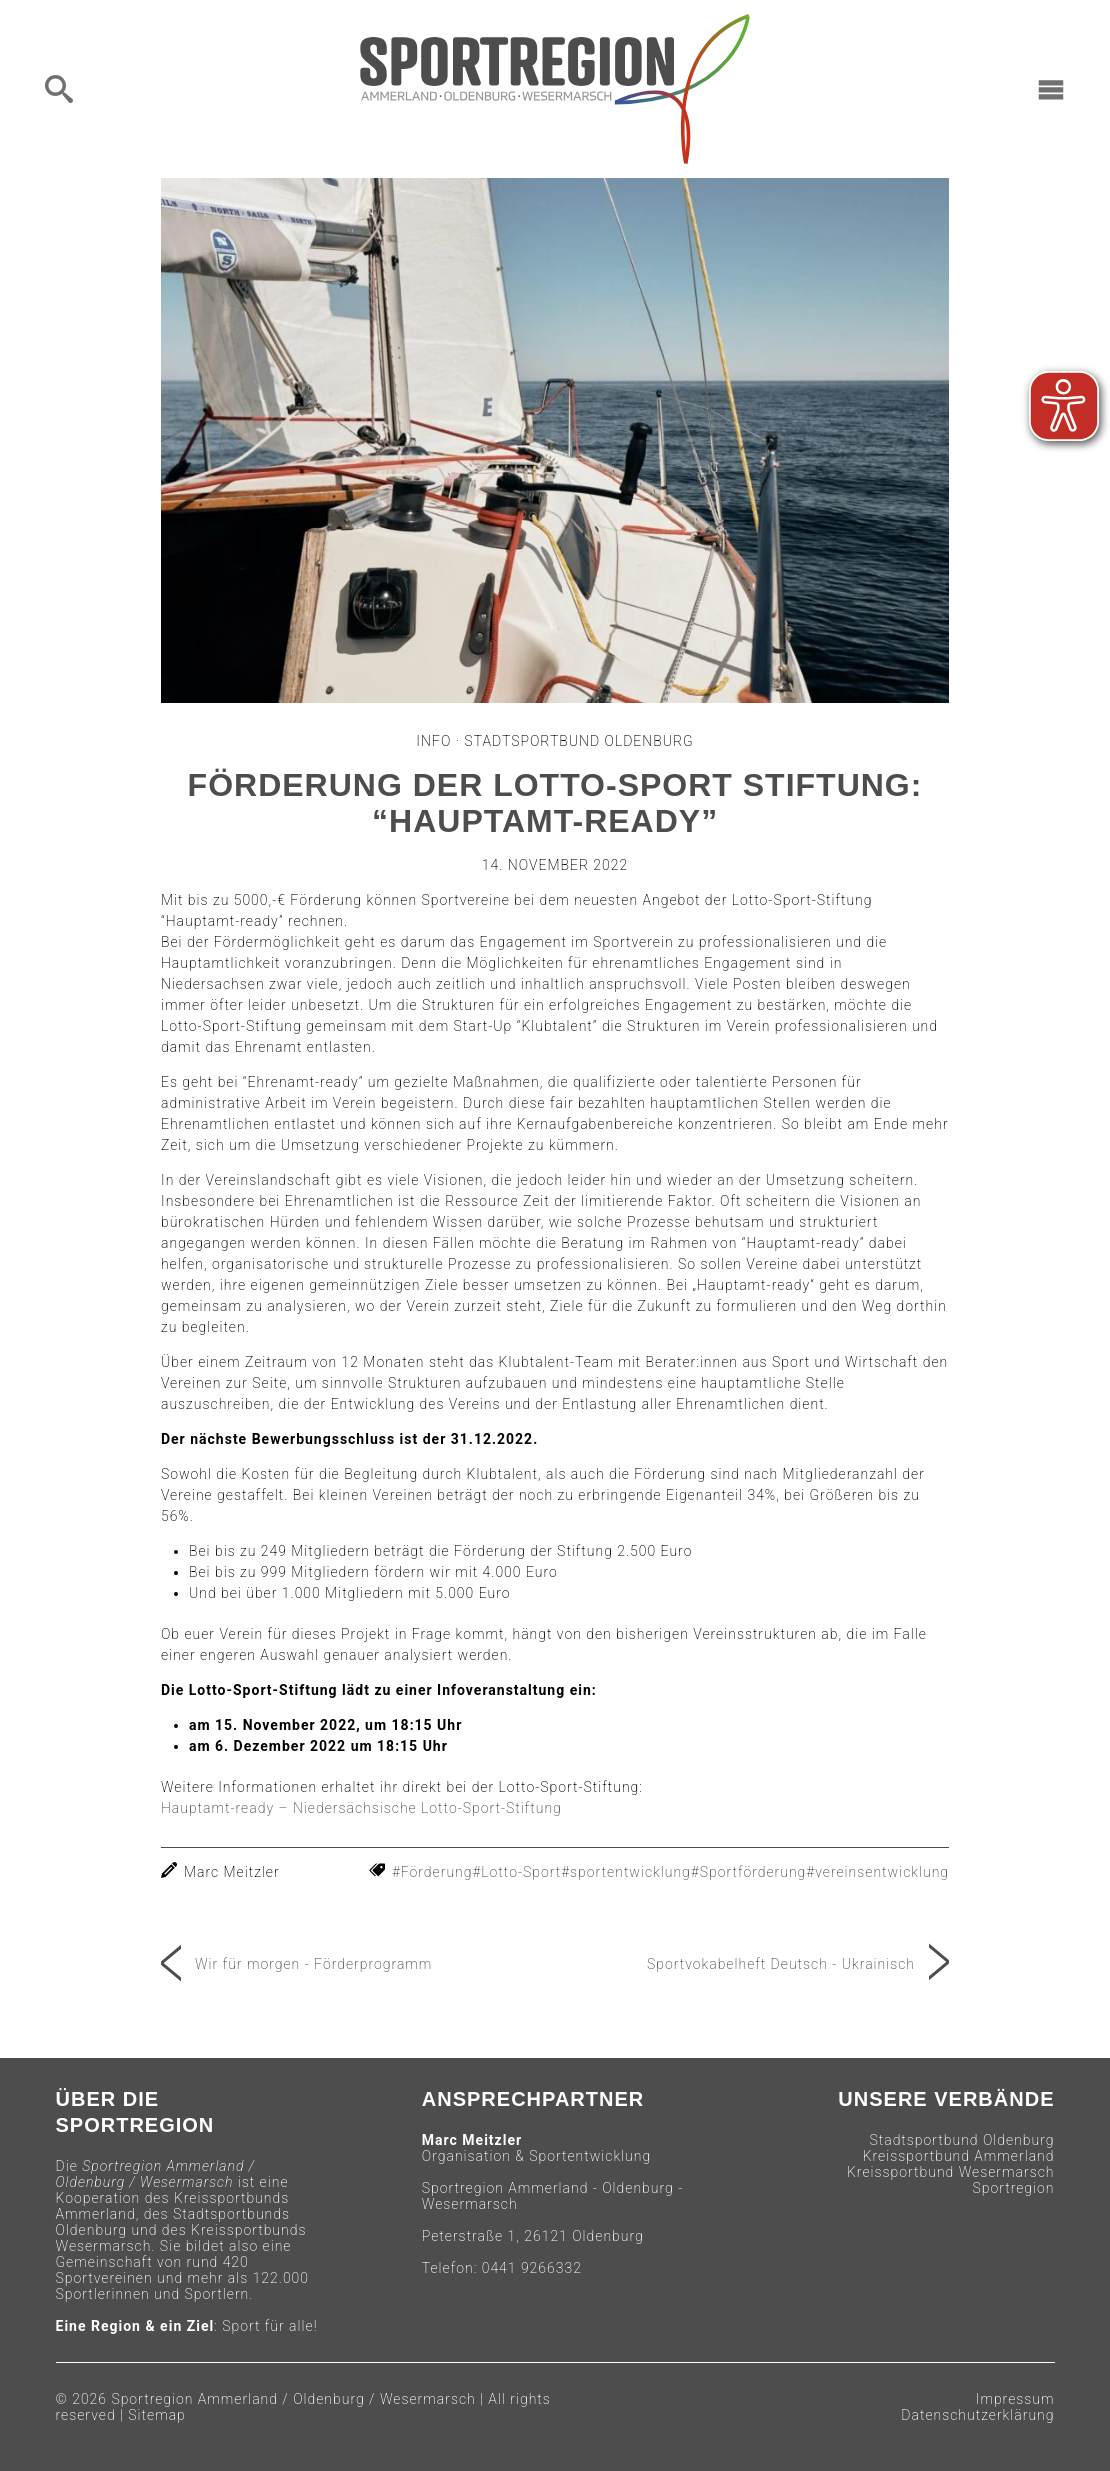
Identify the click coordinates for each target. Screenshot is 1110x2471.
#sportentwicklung (626, 1872)
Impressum (1015, 2399)
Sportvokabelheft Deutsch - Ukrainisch (781, 1964)
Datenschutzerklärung (977, 2415)
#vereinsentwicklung (877, 1872)
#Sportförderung (749, 1872)
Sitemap (157, 2415)
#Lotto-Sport (516, 1872)
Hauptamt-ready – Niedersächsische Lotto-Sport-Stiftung (361, 1808)
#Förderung (432, 1872)
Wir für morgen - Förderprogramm (313, 1964)
